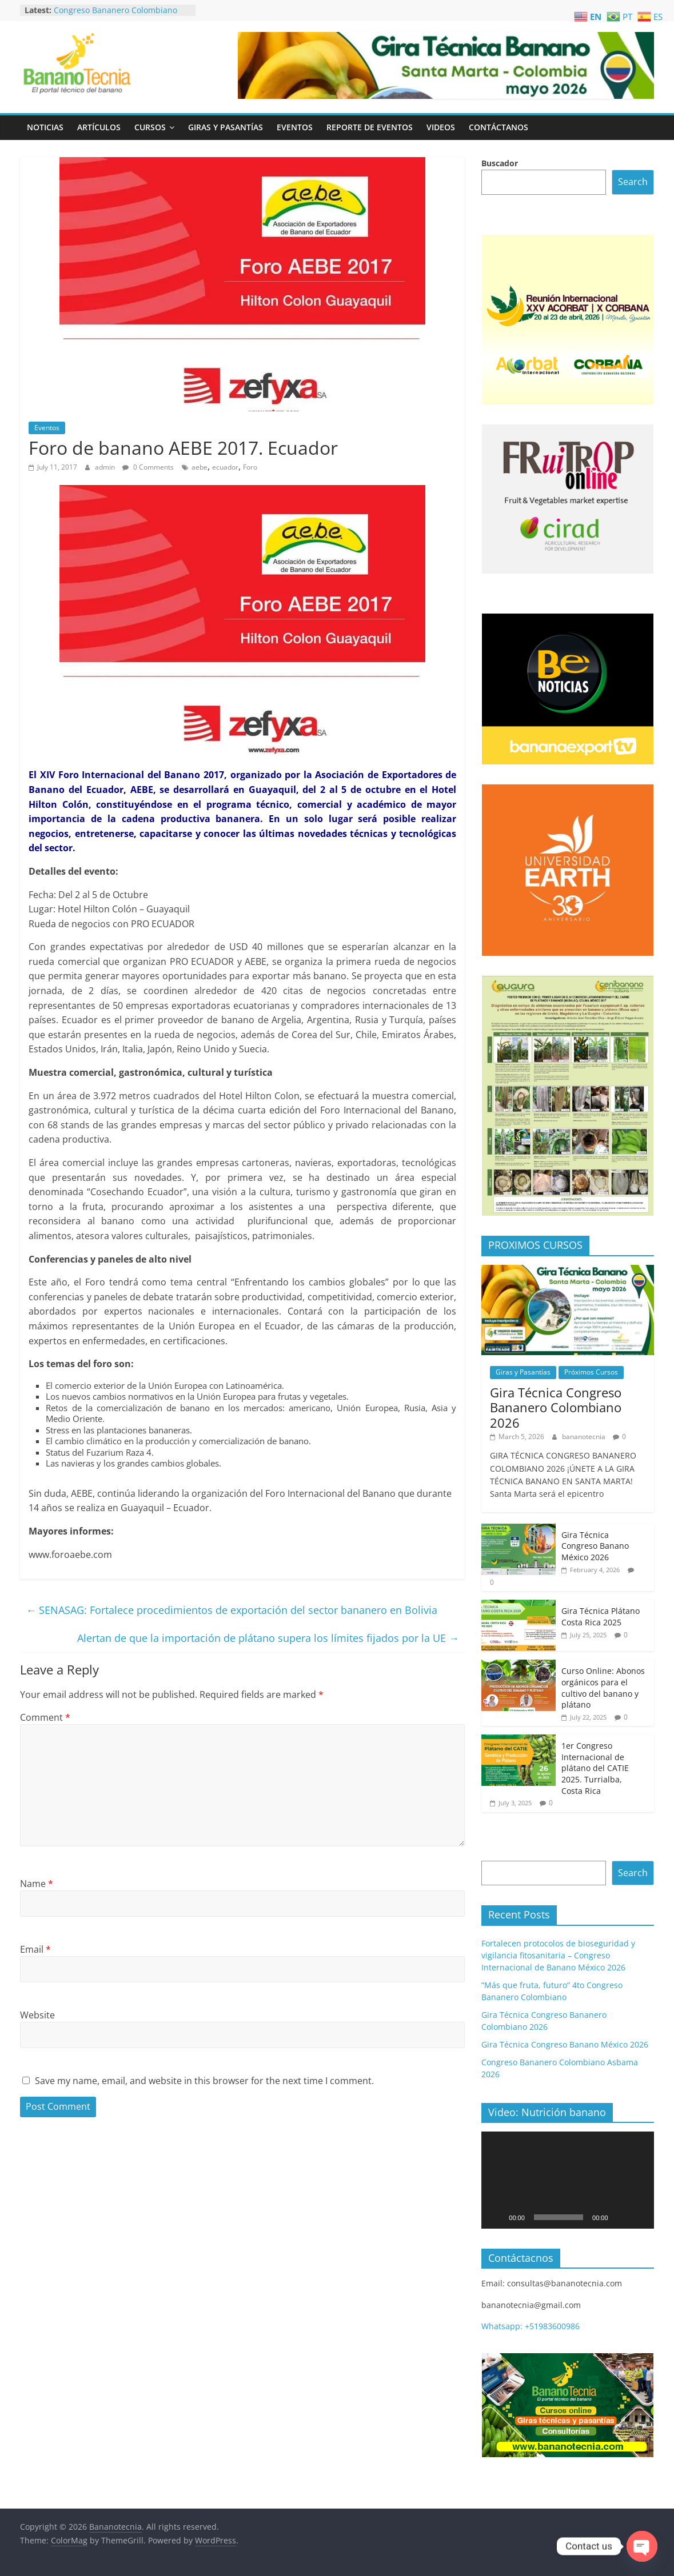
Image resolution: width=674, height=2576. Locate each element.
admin (106, 467)
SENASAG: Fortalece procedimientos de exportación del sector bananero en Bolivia (231, 1610)
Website (37, 2015)
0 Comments (148, 467)
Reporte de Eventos (369, 127)
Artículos (99, 127)
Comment (45, 1717)
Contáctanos (498, 127)
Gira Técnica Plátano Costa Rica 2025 (600, 1616)
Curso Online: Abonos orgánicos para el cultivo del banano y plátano (603, 1687)
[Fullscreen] (639, 2217)
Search (633, 181)
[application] (567, 2180)
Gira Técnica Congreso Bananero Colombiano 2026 (555, 1407)
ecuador (225, 467)
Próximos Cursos (591, 1372)
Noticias (45, 127)
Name (36, 1883)
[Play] (496, 2217)
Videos (440, 127)
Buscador (499, 163)
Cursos (150, 127)
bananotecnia (584, 1436)
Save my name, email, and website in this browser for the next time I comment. (204, 2080)
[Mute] (621, 2217)
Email (35, 1949)
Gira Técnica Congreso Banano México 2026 (595, 1546)
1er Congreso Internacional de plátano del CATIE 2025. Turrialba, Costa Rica (595, 1768)
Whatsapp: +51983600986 (530, 2326)
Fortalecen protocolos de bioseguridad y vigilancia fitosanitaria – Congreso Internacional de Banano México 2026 (558, 1955)
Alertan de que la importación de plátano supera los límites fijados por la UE (268, 1638)
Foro (250, 467)
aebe (200, 467)
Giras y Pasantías (225, 127)
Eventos (295, 127)
